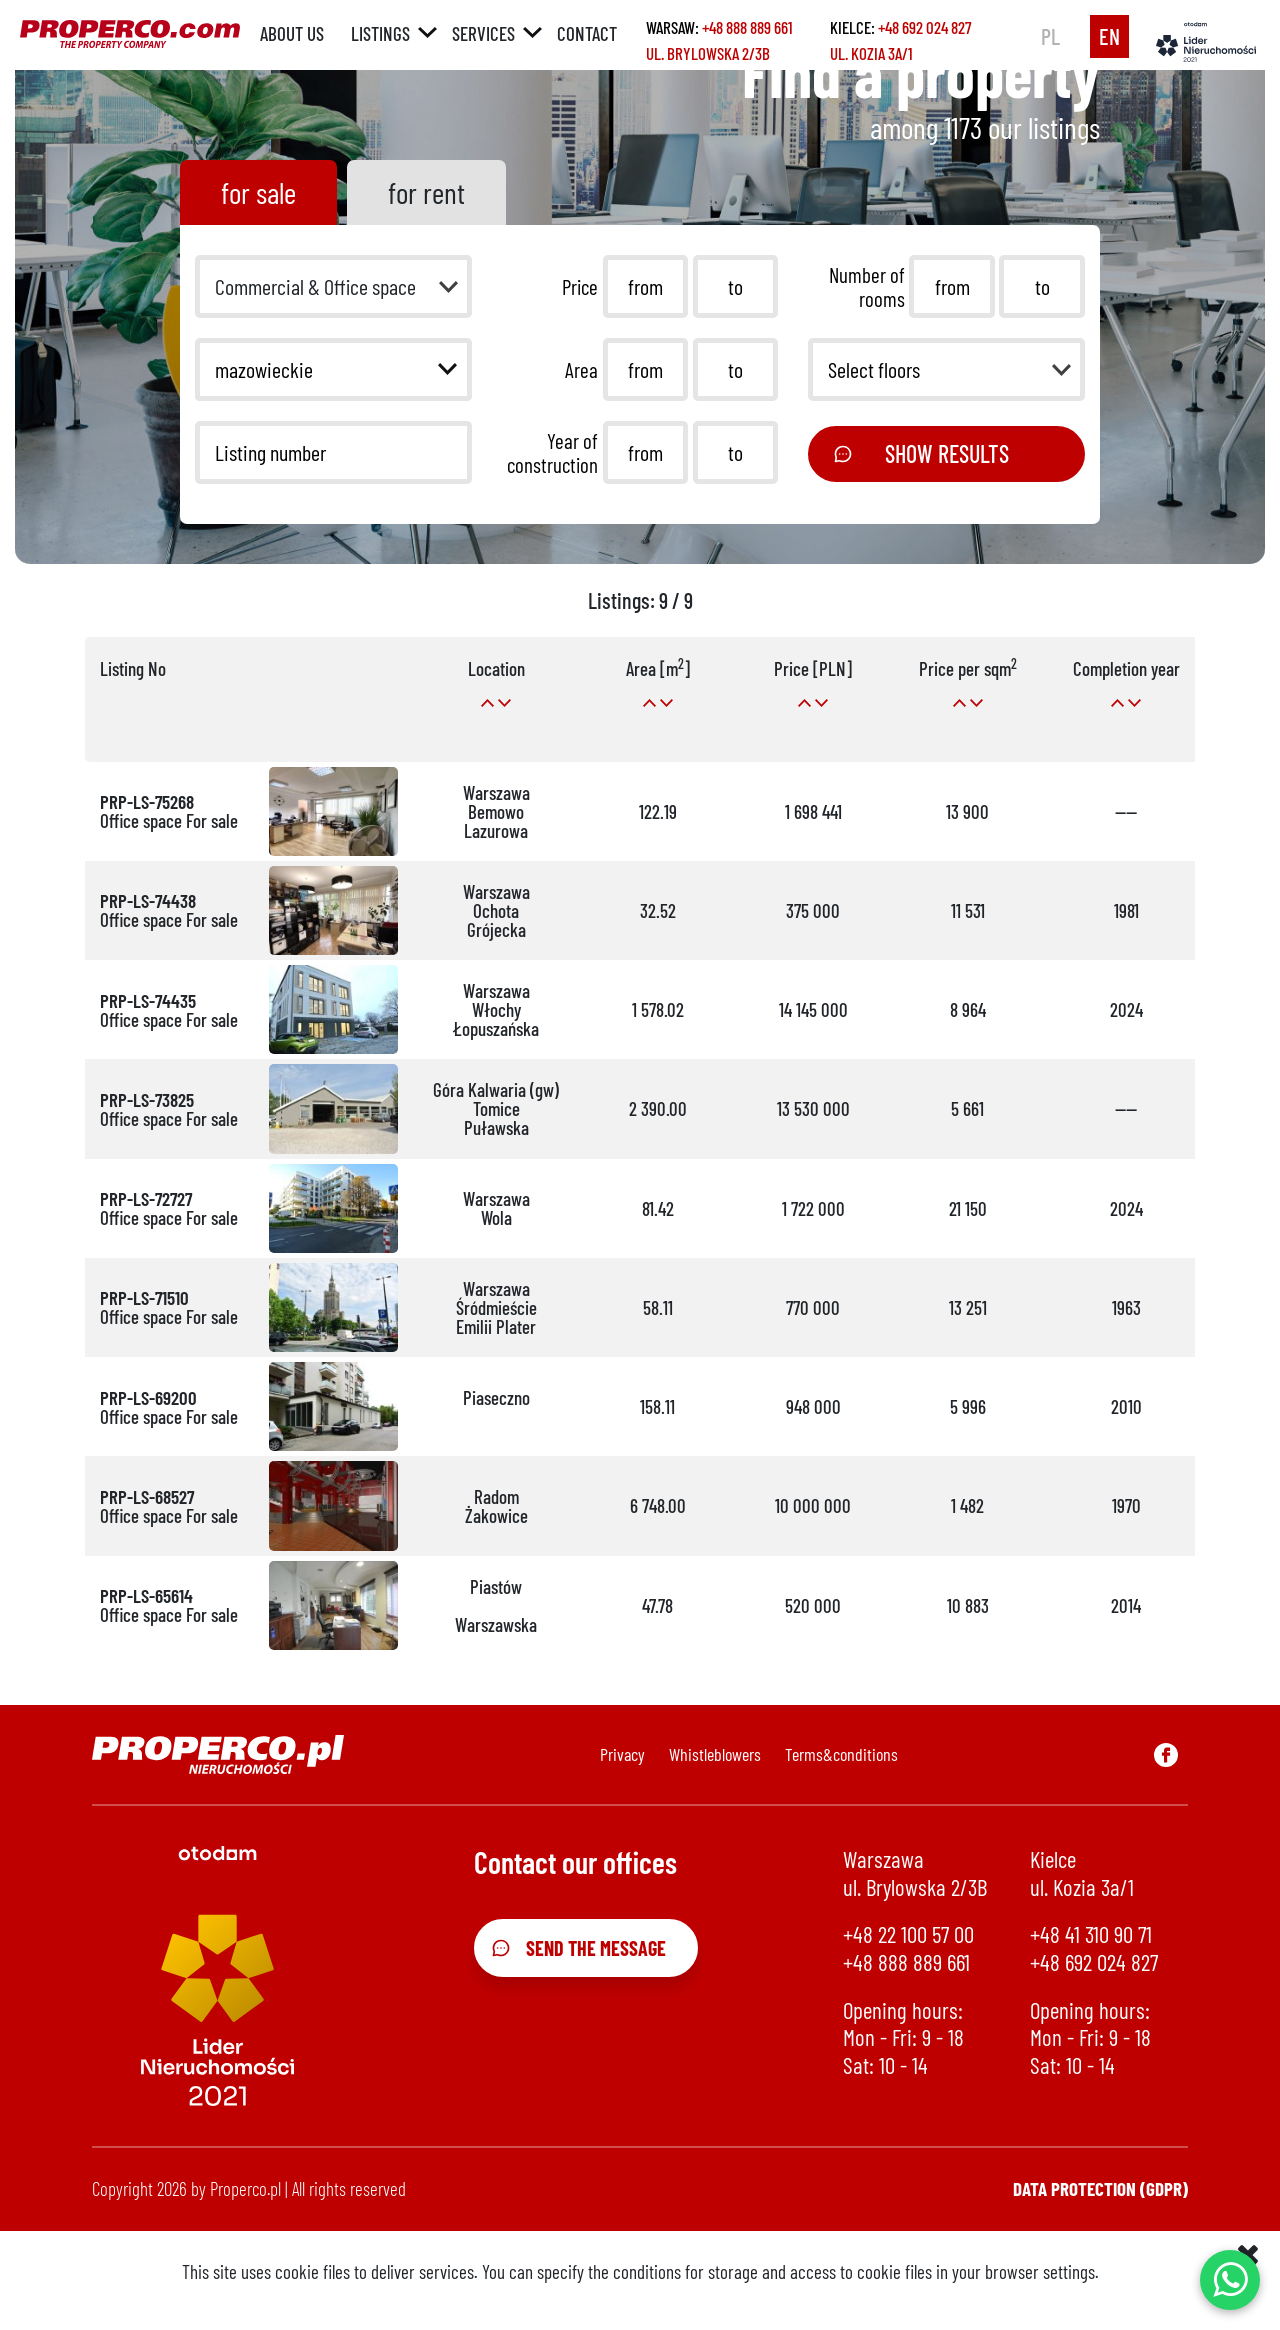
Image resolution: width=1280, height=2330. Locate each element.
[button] (333, 286)
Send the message (578, 1948)
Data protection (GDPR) (1100, 2189)
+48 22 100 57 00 (908, 1934)
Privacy (622, 1754)
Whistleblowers (715, 1754)
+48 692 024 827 (924, 27)
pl (1050, 36)
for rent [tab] (426, 192)
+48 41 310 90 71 (1091, 1934)
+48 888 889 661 (747, 27)
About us (292, 33)
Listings (380, 33)
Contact (587, 33)
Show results (920, 453)
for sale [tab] (258, 192)
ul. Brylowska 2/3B (708, 53)
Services (483, 33)
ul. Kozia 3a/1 (871, 53)
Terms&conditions (841, 1754)
